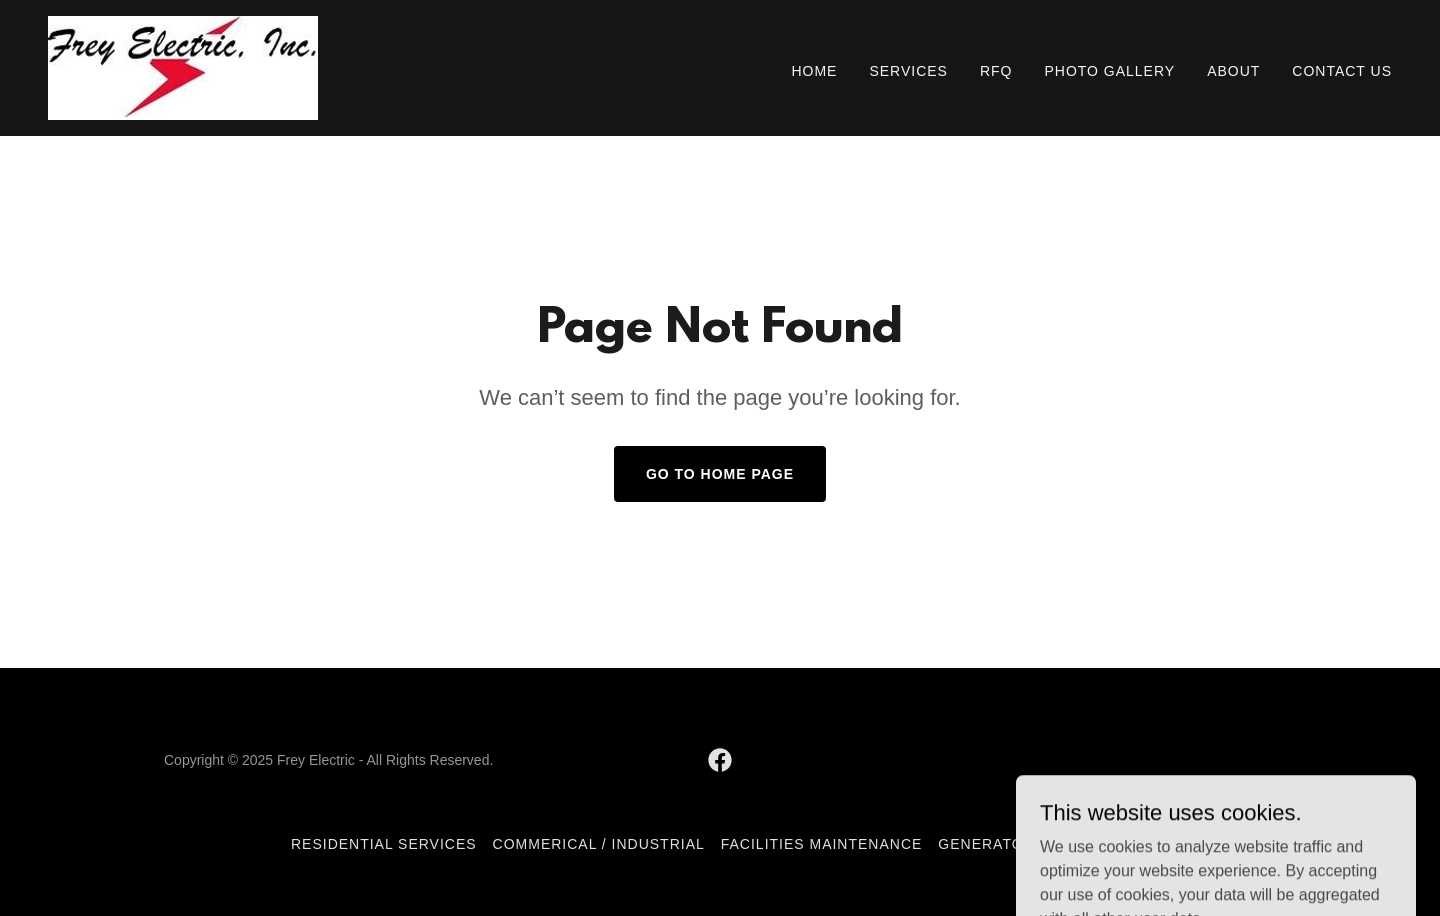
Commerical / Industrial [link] (599, 844)
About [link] (1233, 71)
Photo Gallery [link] (1109, 71)
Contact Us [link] (1342, 71)
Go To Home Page (720, 474)
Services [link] (908, 71)
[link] (183, 66)
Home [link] (814, 71)
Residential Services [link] (384, 844)
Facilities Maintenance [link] (822, 844)
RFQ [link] (996, 71)
